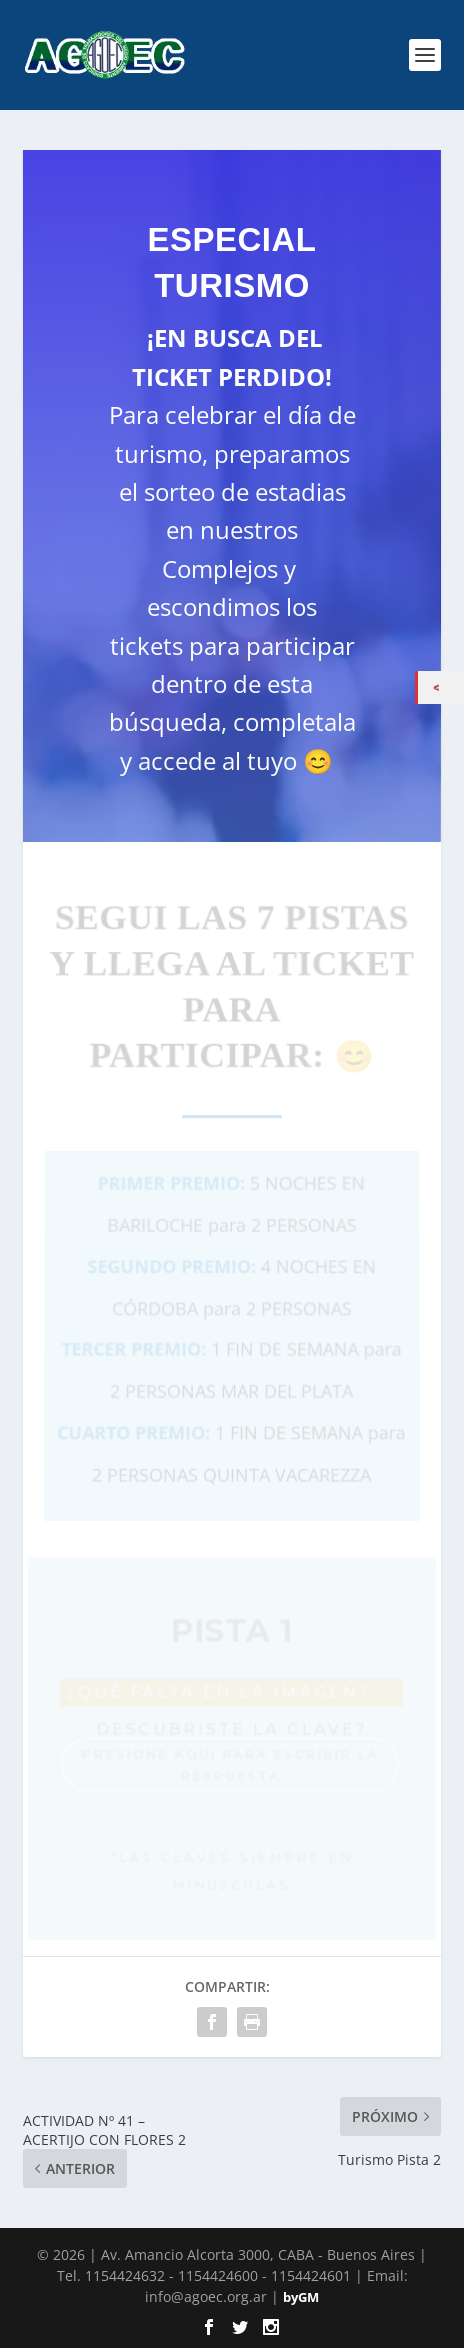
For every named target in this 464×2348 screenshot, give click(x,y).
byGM (301, 2297)
